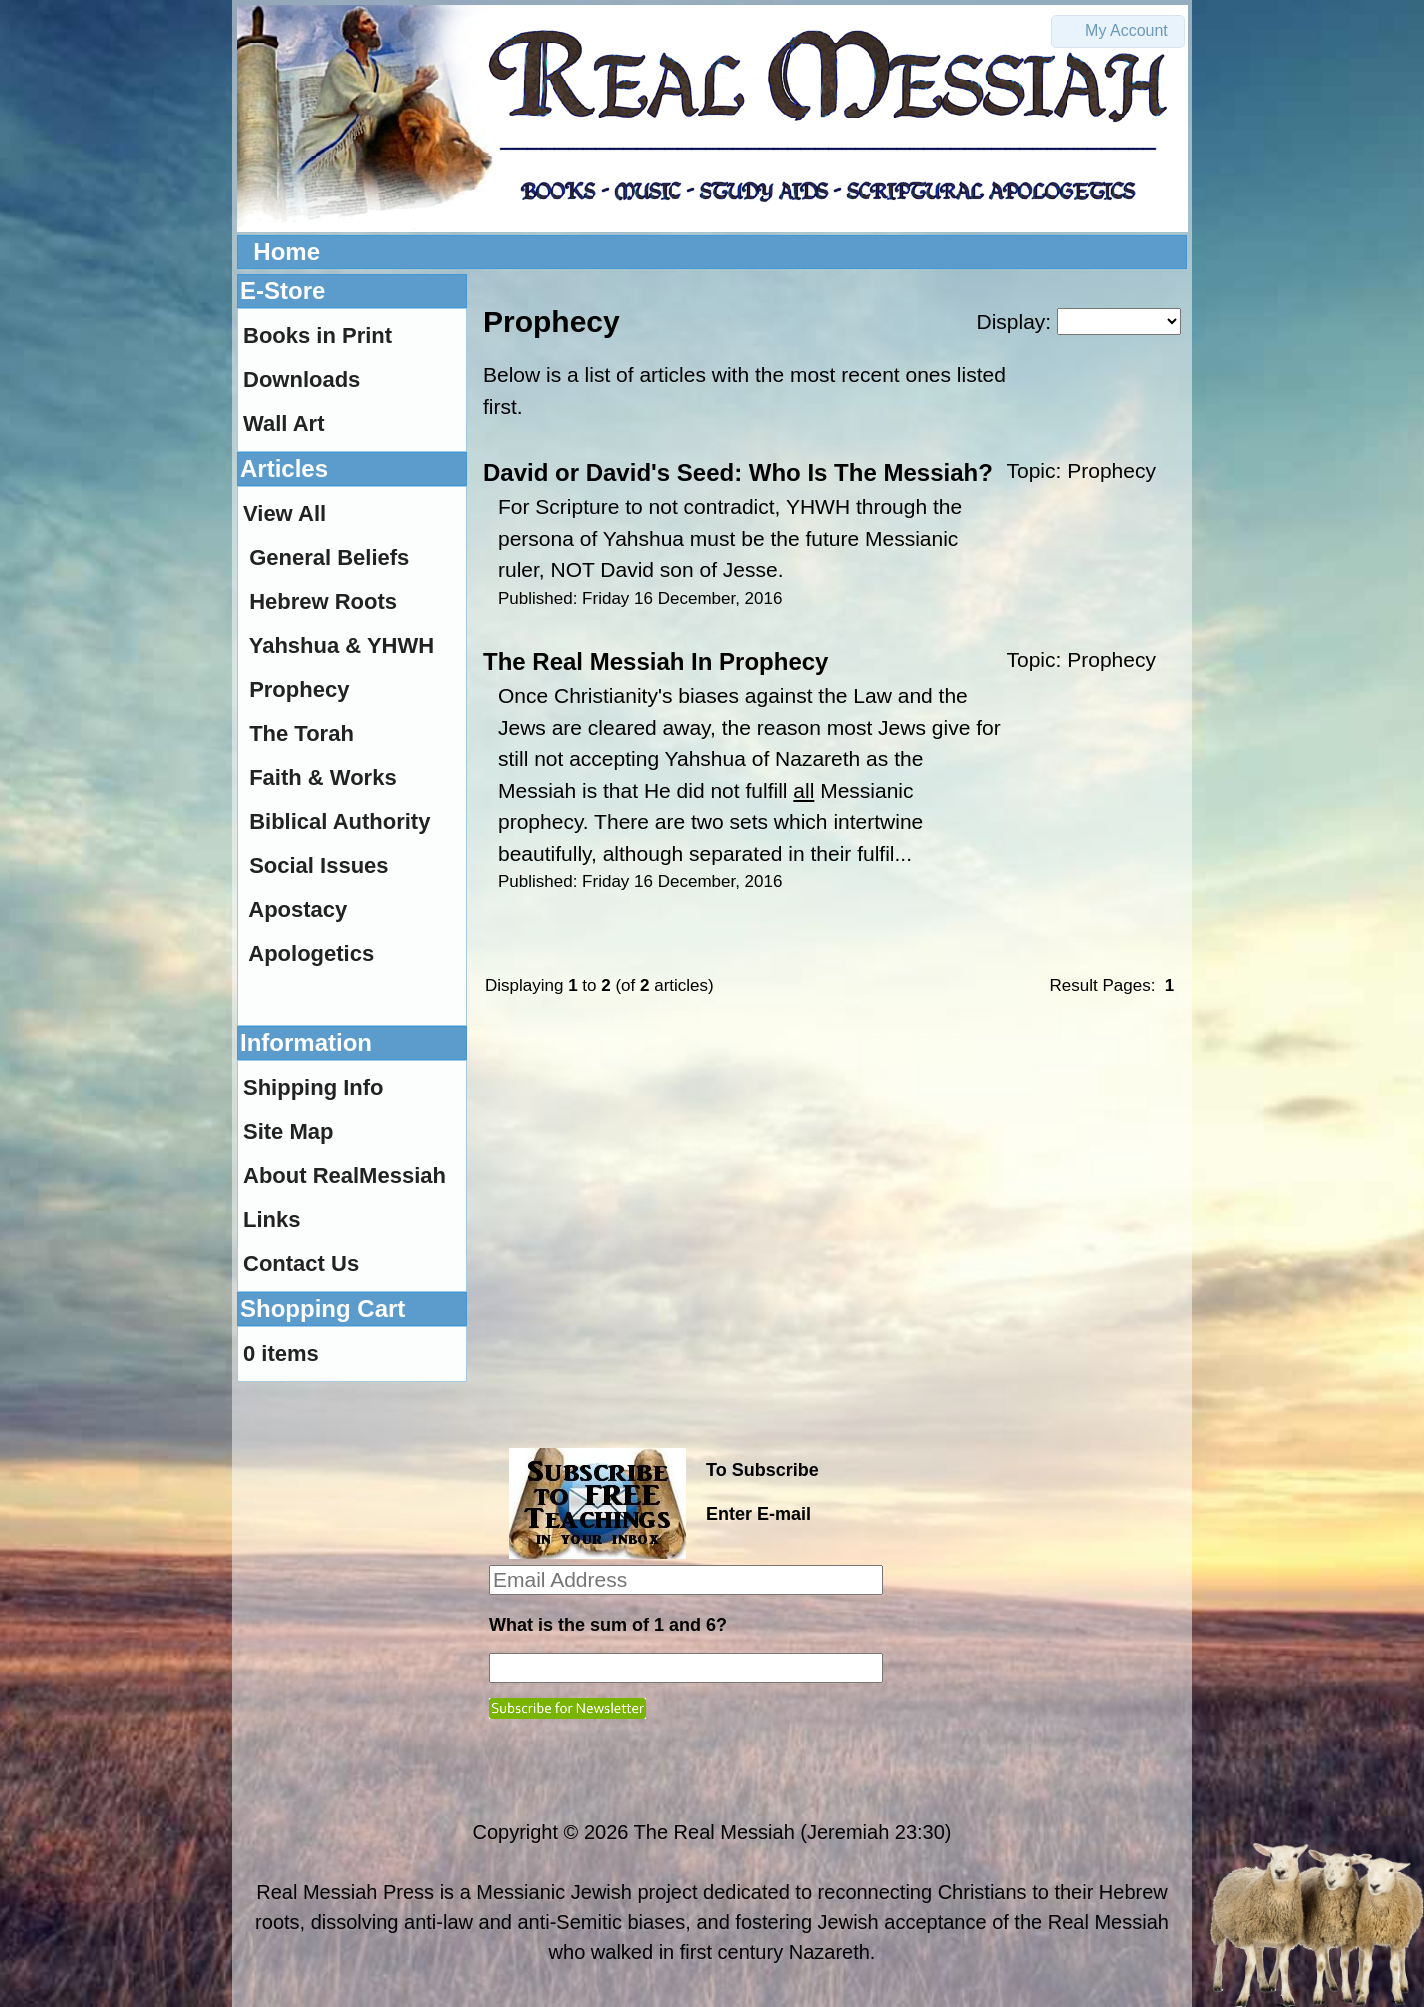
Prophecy (1111, 470)
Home (286, 251)
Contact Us (301, 1263)
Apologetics (311, 953)
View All (284, 513)
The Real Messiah (714, 1832)
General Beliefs (329, 557)
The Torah (301, 733)
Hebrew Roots (323, 601)
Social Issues (318, 865)
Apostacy (297, 909)
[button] (1118, 31)
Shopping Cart (322, 1308)
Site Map (288, 1131)
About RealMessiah (344, 1175)
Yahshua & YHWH (341, 645)
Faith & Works (323, 777)
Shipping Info (313, 1087)
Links (271, 1219)
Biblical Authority (339, 821)
